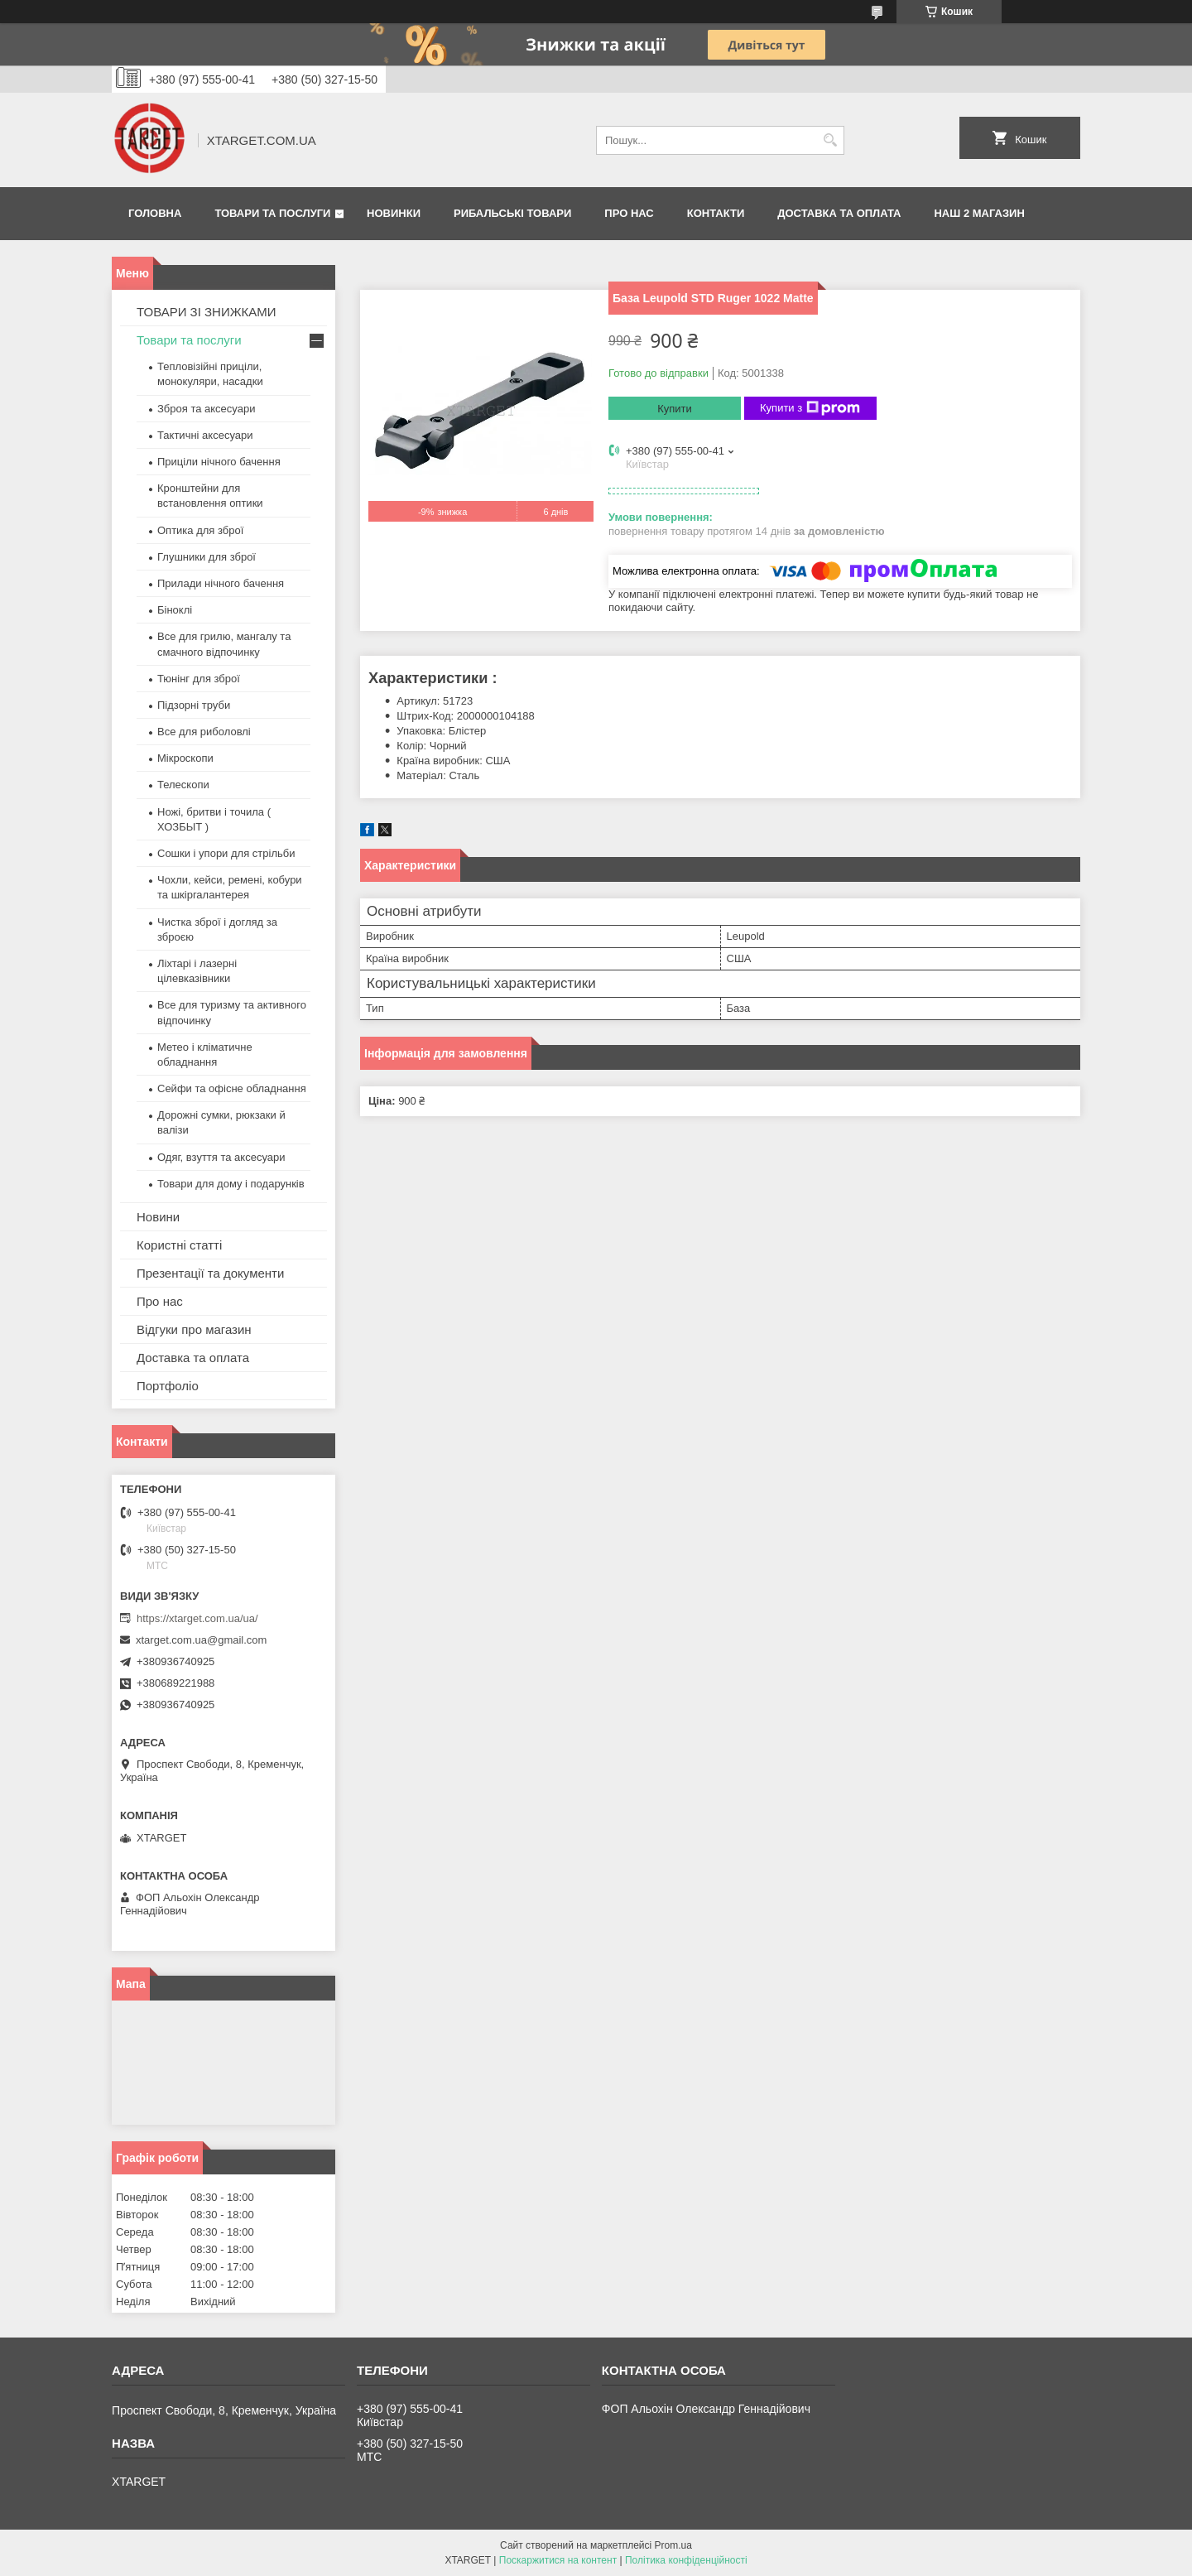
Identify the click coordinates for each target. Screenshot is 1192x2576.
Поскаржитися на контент (558, 2560)
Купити (674, 408)
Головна (154, 213)
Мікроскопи (185, 758)
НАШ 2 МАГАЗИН (979, 213)
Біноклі (174, 610)
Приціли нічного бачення (219, 461)
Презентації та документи (210, 1273)
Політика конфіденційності (686, 2560)
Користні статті (179, 1245)
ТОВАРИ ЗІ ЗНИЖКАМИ (206, 312)
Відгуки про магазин (194, 1329)
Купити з (810, 408)
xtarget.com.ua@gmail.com (201, 1640)
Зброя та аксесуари (206, 408)
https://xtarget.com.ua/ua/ (197, 1618)
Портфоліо (168, 1386)
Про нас (628, 213)
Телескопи (183, 784)
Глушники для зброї (206, 557)
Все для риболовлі (204, 731)
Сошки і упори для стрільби (226, 853)
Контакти (716, 213)
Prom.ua (673, 2545)
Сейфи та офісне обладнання (231, 1088)
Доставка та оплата (839, 213)
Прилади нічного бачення (220, 583)
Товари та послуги (272, 213)
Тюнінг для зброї (198, 678)
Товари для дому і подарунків (231, 1183)
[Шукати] (829, 140)
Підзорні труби (193, 705)
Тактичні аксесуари (204, 435)
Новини (158, 1217)
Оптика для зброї (200, 530)
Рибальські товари (512, 213)
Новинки (394, 213)
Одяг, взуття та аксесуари (221, 1157)
